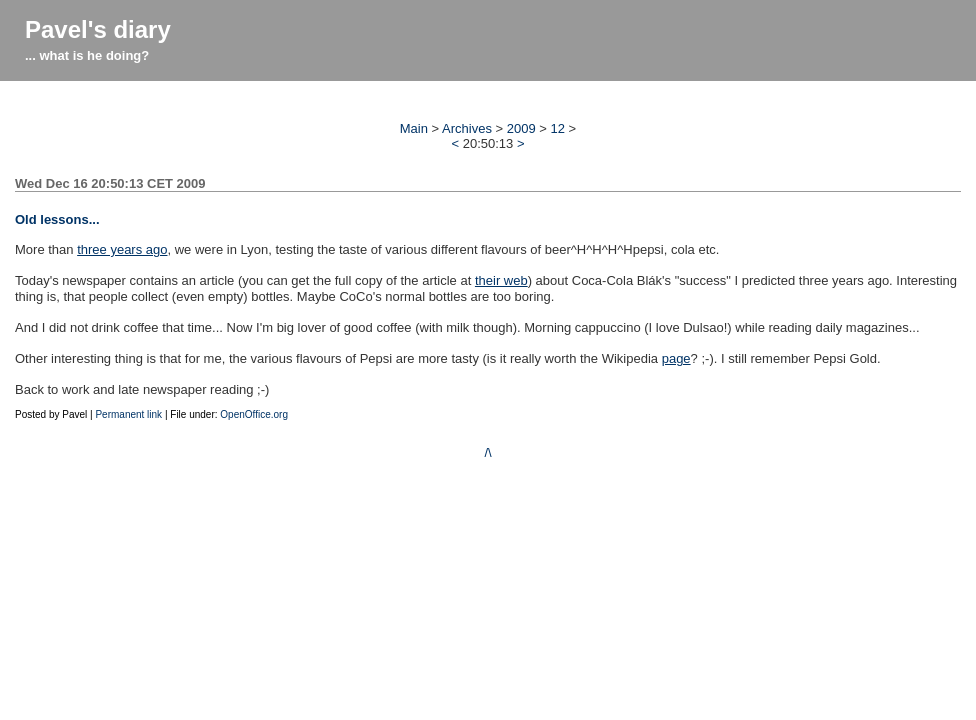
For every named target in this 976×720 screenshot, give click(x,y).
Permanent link (128, 414)
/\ (487, 452)
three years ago (122, 249)
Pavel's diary (98, 29)
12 (558, 128)
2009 (521, 128)
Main (414, 128)
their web (501, 280)
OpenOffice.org (254, 414)
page (676, 358)
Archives (467, 128)
